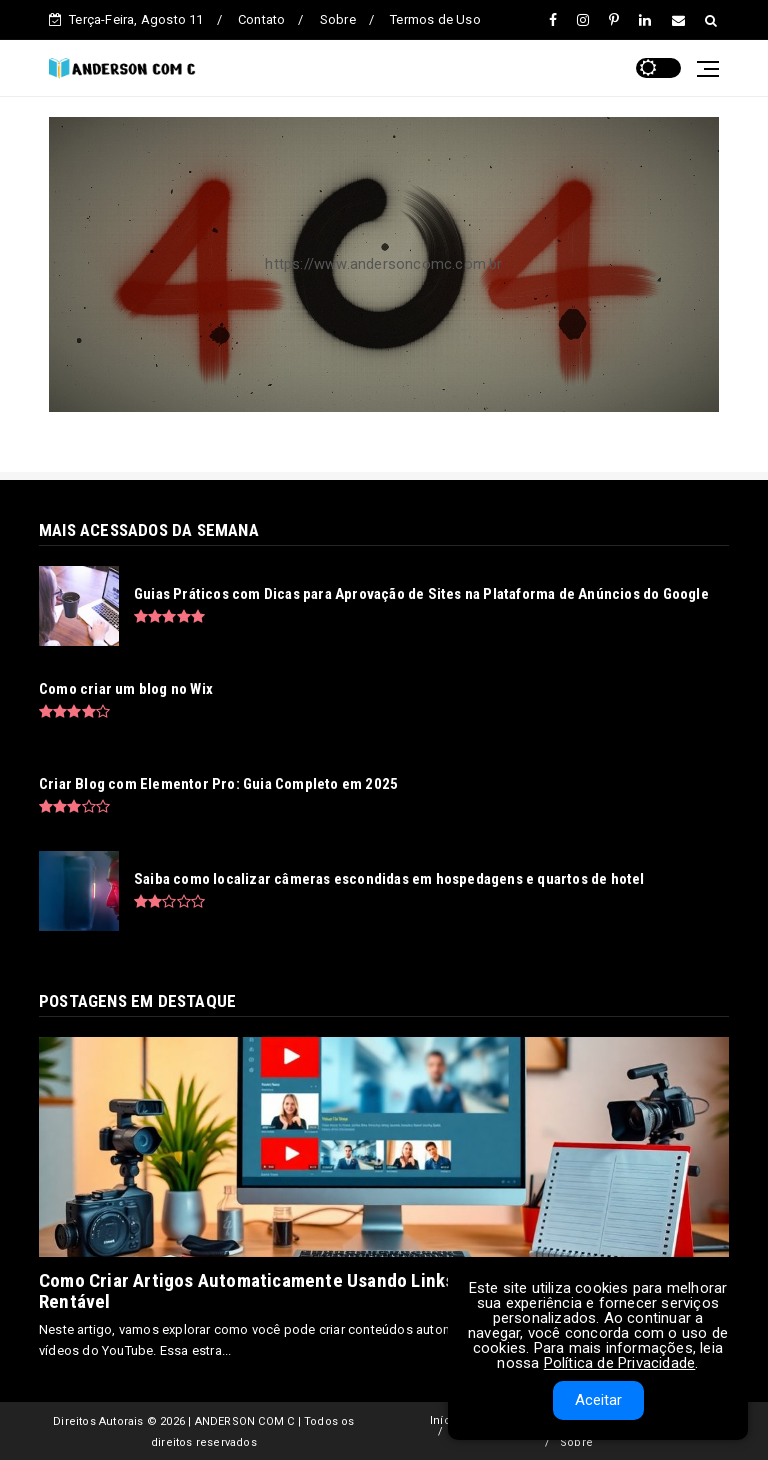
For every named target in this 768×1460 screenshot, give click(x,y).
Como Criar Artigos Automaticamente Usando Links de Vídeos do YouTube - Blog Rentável (365, 1291)
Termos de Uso (435, 19)
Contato (261, 19)
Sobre (338, 19)
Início (445, 1420)
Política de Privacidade (620, 1363)
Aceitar (598, 1400)
